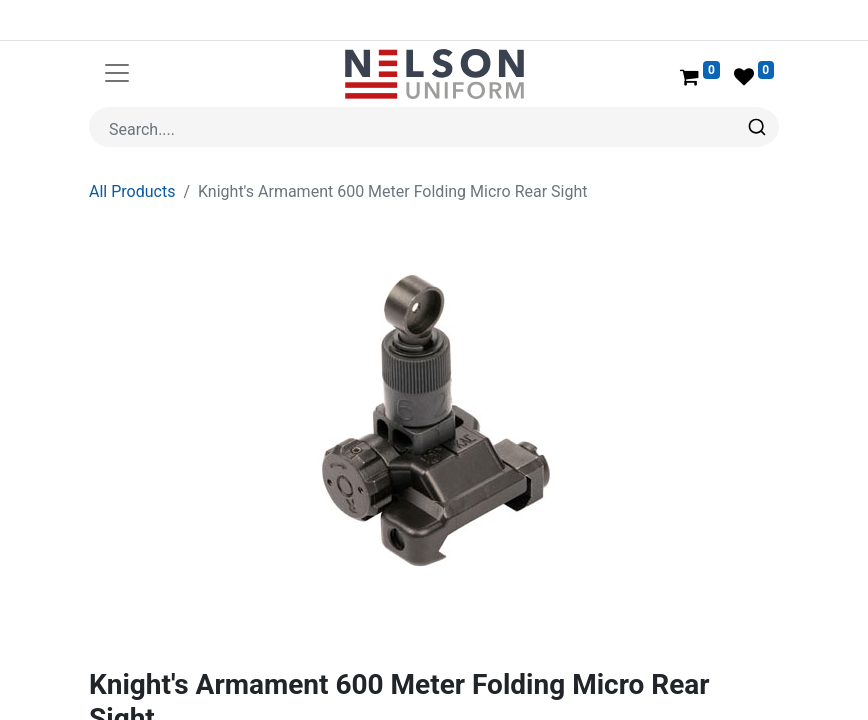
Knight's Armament (212, 698)
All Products (132, 143)
